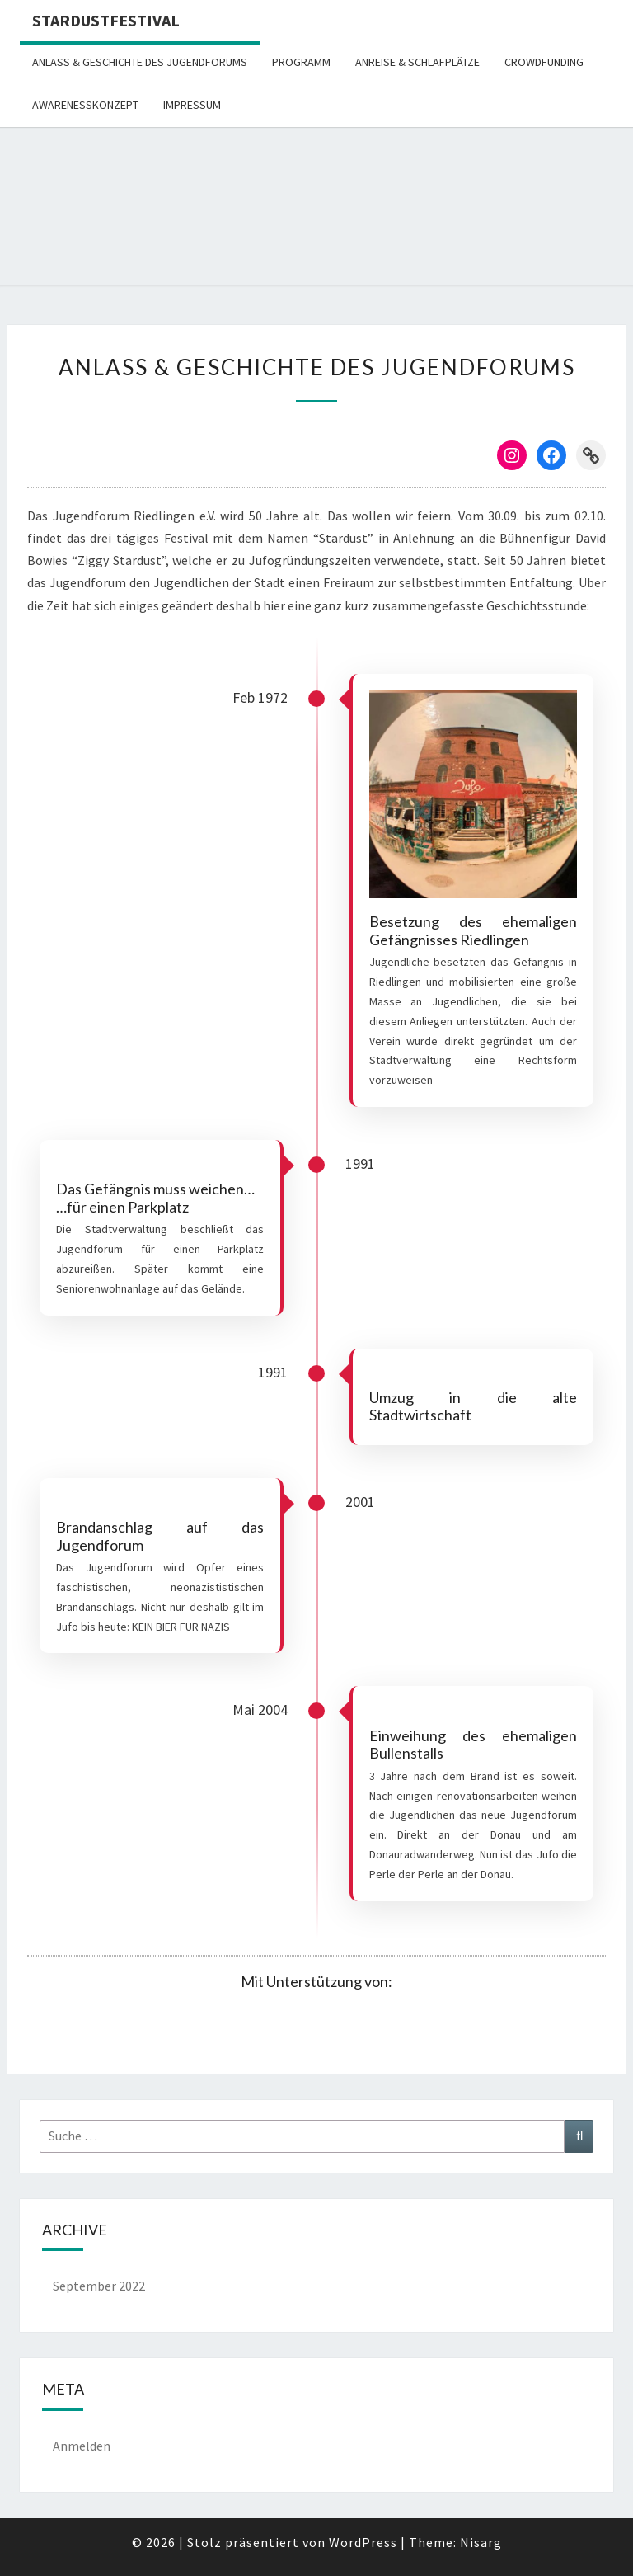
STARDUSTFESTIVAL (106, 20)
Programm (301, 61)
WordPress (363, 2542)
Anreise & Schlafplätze (417, 61)
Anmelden (81, 2445)
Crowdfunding (544, 61)
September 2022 (99, 2285)
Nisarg (481, 2542)
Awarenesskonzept (85, 104)
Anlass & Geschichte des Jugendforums (139, 61)
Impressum (192, 104)
